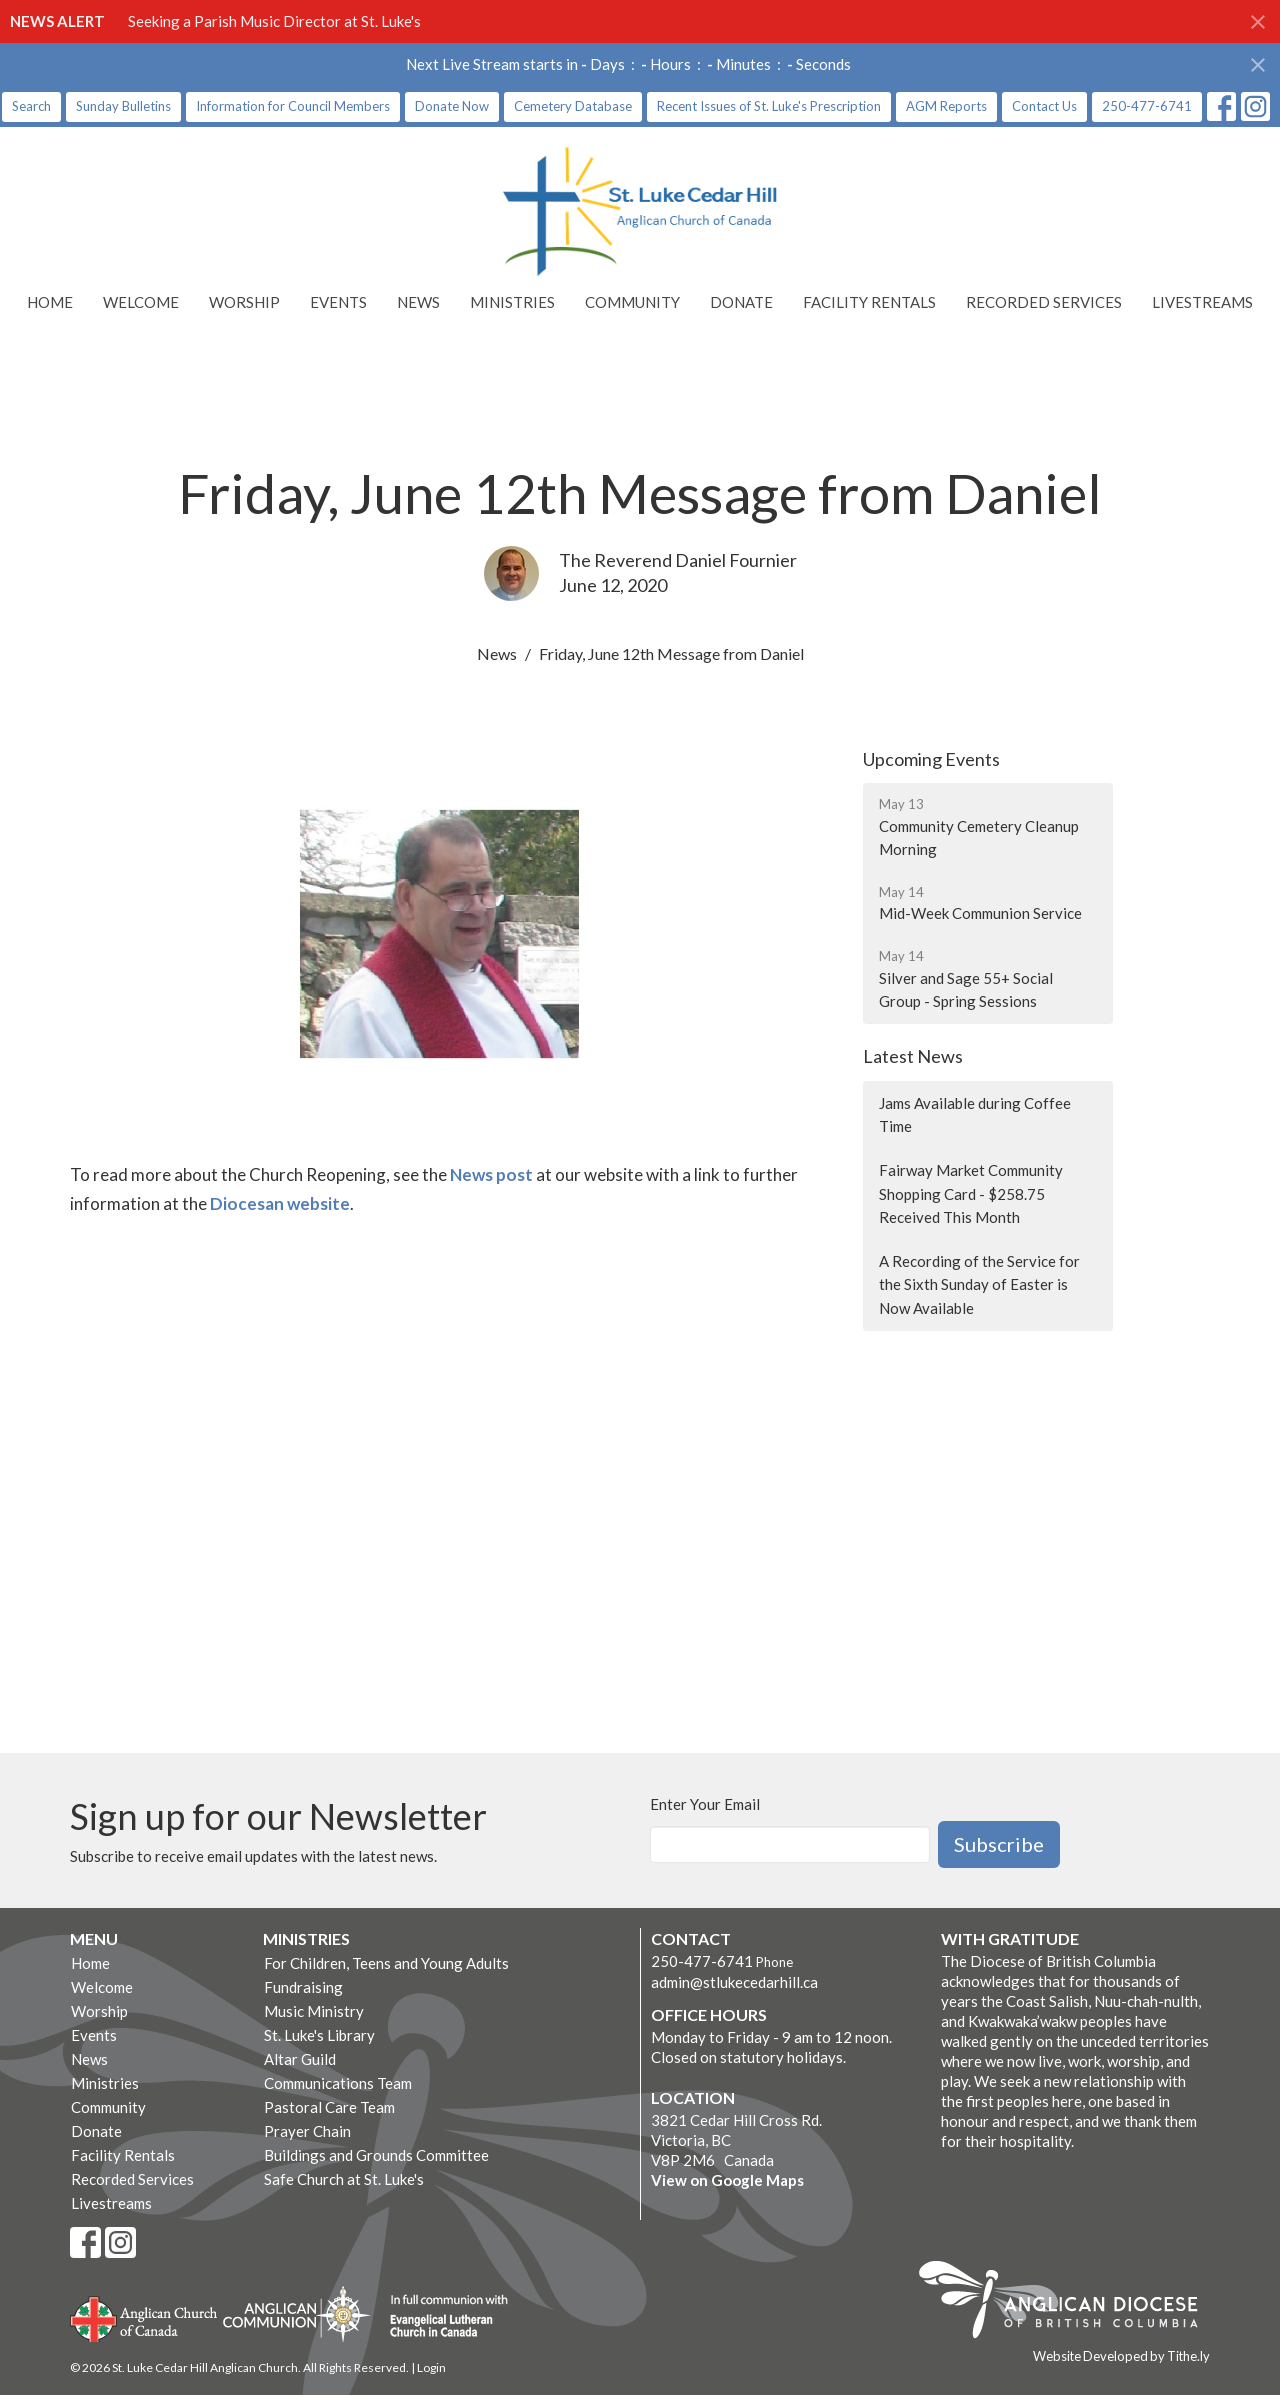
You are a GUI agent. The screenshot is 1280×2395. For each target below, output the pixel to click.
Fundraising (303, 1987)
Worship (244, 302)
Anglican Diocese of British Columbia (1068, 2303)
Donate (741, 302)
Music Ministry (314, 2011)
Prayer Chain (307, 2131)
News (418, 302)
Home (50, 302)
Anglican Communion (296, 2313)
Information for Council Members (293, 106)
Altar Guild (300, 2059)
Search (31, 106)
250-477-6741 (1147, 106)
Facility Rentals (869, 302)
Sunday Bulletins (123, 106)
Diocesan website (280, 1203)
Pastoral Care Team (329, 2107)
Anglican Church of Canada (144, 2317)
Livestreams (1202, 302)
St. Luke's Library (319, 2035)
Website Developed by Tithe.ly (1121, 2356)
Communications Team (338, 2083)
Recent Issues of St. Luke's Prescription (769, 106)
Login (431, 2367)
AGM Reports (946, 106)
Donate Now (452, 106)
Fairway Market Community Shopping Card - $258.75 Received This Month (971, 1193)
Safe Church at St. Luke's (344, 2179)
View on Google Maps (727, 2180)
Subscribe (999, 1844)
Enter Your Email (705, 1804)
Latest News (913, 1056)
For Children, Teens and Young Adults (386, 1963)
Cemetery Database (573, 106)
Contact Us (1044, 106)
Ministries (512, 302)
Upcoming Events (931, 759)
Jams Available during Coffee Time (975, 1114)
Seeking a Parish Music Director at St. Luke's (274, 21)
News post (491, 1174)
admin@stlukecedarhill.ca (734, 1982)
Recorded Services (1044, 302)
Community (632, 302)
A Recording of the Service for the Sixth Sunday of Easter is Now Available (979, 1284)
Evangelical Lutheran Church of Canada (441, 2317)
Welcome (141, 302)
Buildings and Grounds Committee (376, 2155)
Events (338, 302)
